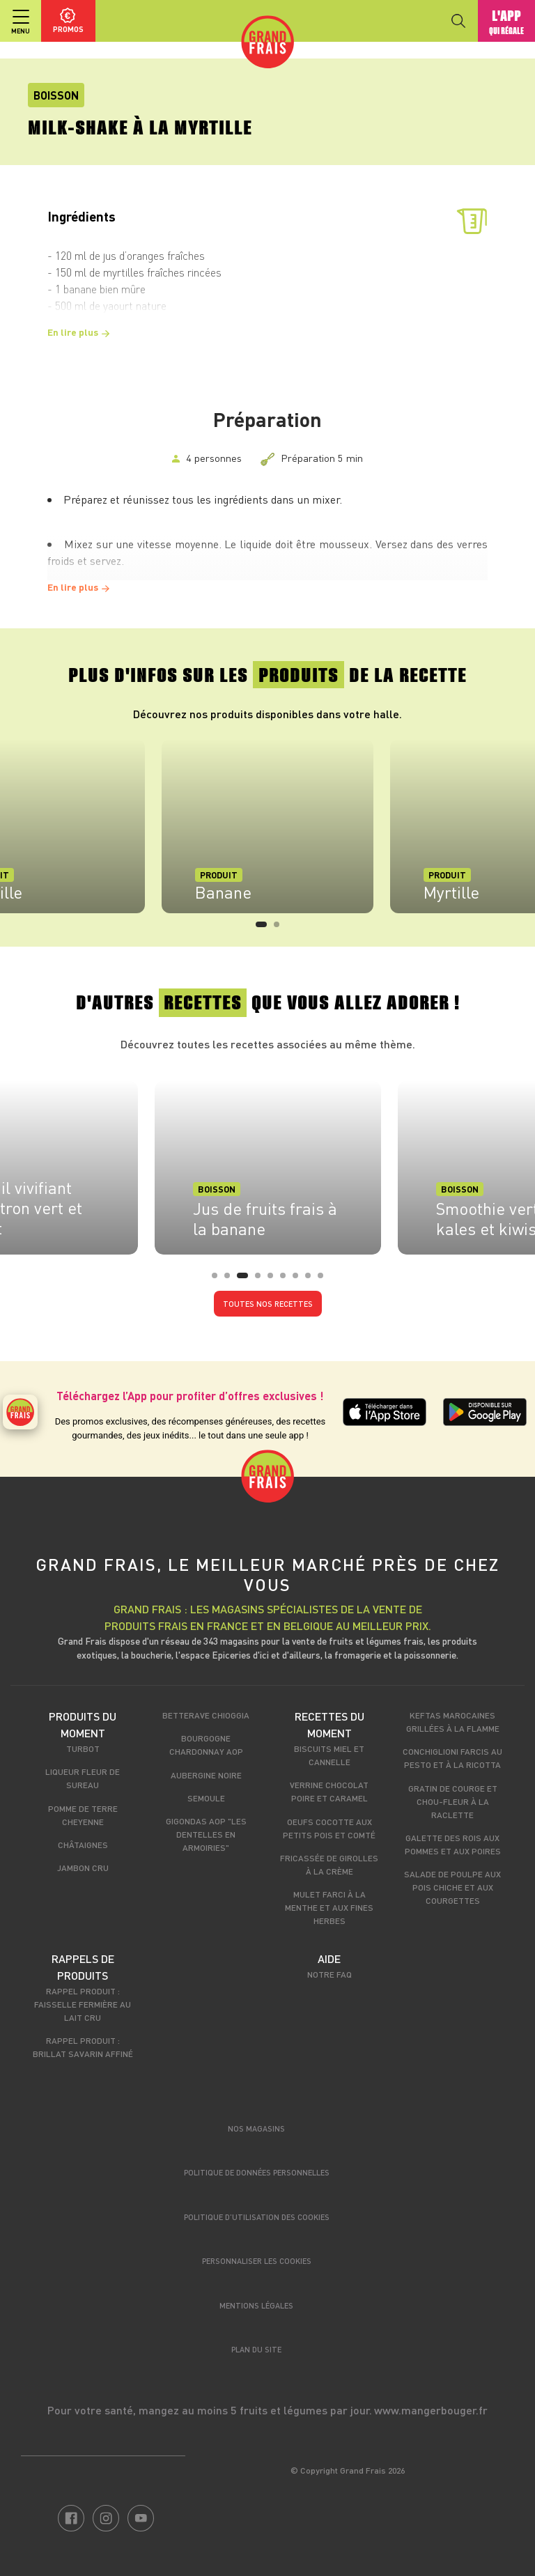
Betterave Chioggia (205, 1715)
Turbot (83, 1748)
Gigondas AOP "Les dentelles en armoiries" (206, 1834)
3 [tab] (244, 1280)
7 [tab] (300, 1280)
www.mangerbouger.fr (431, 2410)
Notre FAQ (329, 1974)
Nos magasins (256, 2128)
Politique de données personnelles (256, 2172)
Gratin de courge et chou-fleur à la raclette (452, 1801)
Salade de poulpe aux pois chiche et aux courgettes (452, 1887)
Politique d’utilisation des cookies (256, 2217)
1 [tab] (263, 929)
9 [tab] (325, 1280)
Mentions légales (256, 2305)
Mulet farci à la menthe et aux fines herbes (329, 1907)
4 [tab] (262, 1280)
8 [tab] (312, 1280)
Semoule (206, 1797)
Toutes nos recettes (268, 1303)
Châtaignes (83, 1844)
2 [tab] (281, 929)
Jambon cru (83, 1867)
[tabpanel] (267, 826)
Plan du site (256, 2349)
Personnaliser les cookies (256, 2261)
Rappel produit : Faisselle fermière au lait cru (82, 2004)
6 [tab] (287, 1280)
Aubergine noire (206, 1774)
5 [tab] (274, 1280)
